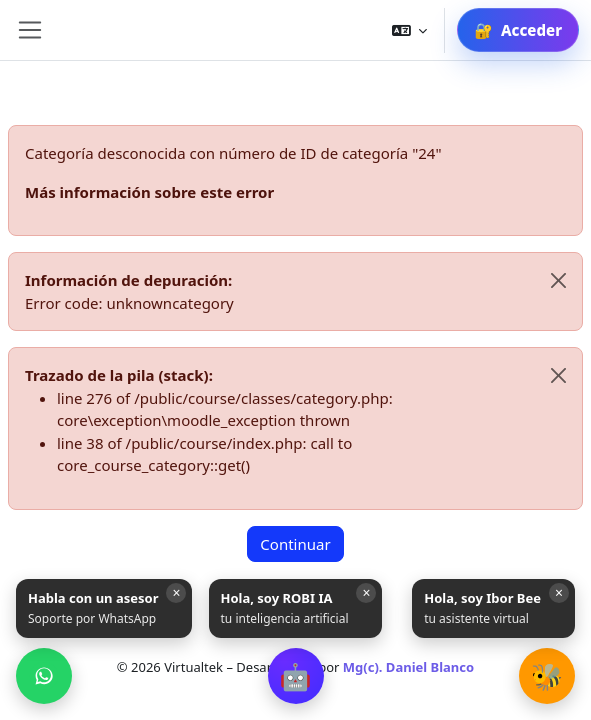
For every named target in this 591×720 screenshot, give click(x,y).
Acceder (531, 30)
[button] (296, 676)
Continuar (295, 544)
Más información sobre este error (149, 192)
